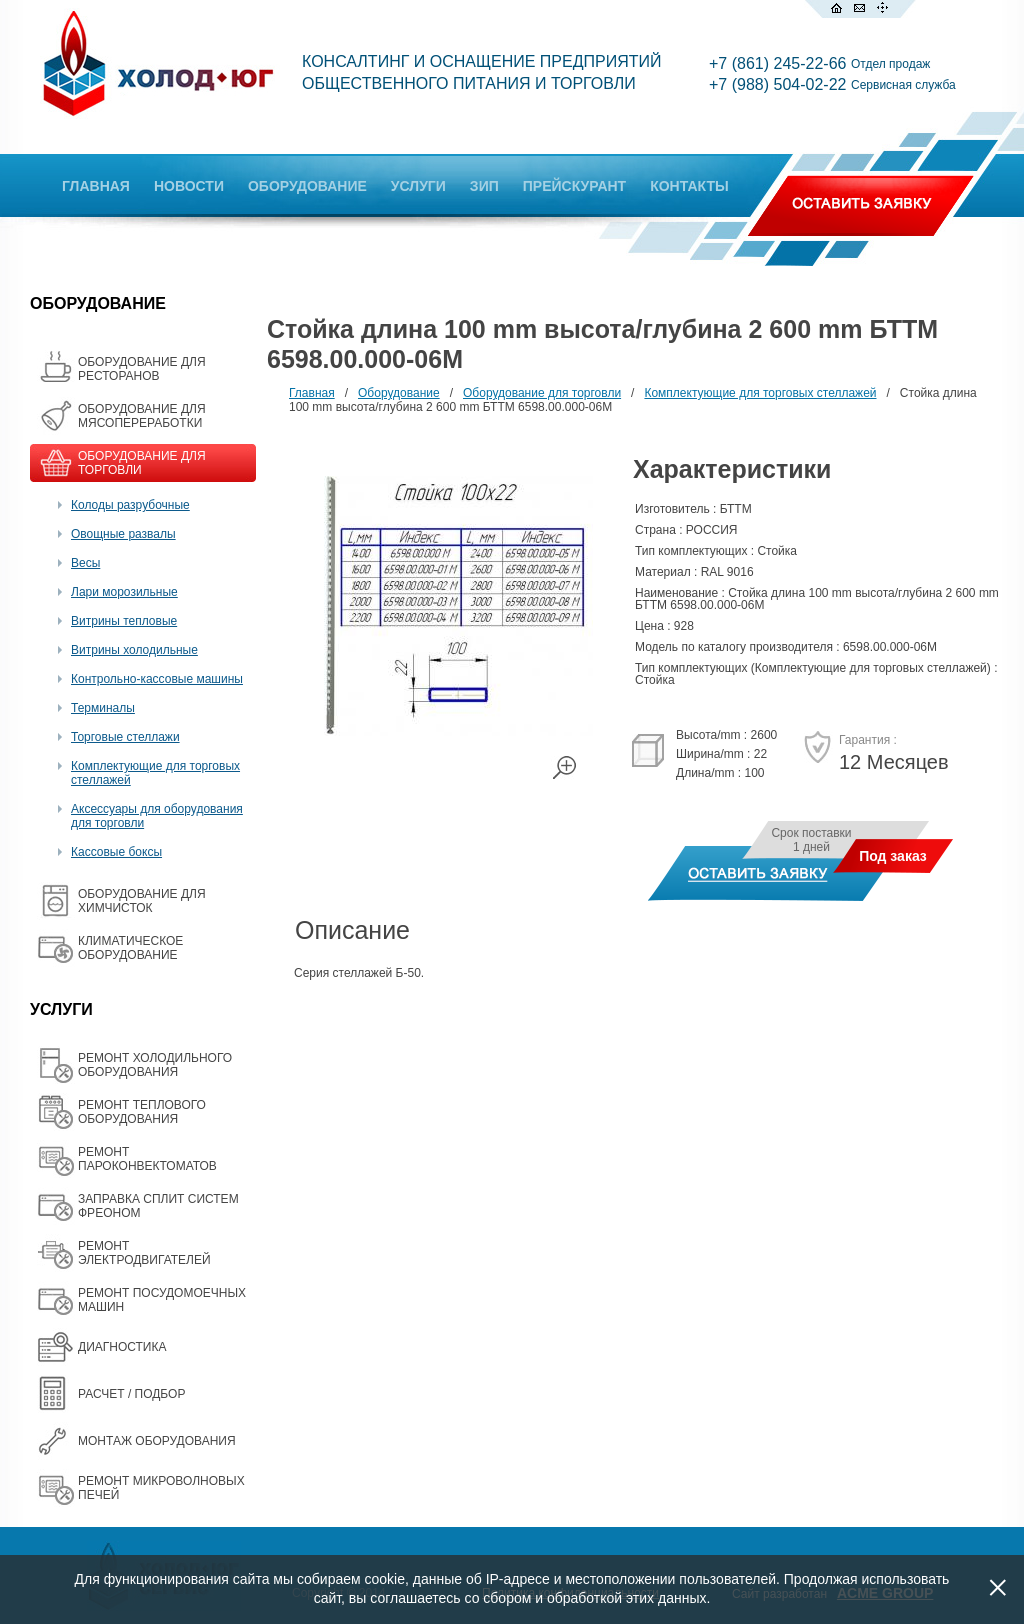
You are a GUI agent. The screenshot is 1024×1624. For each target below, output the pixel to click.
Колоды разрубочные (130, 505)
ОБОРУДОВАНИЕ (307, 186)
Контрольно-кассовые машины (157, 679)
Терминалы (103, 708)
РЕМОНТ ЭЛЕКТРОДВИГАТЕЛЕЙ (144, 1253)
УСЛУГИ (418, 186)
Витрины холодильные (134, 650)
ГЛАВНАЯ (96, 186)
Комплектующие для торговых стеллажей (760, 393)
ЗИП (484, 186)
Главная (312, 393)
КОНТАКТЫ (689, 186)
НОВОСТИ (189, 186)
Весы (85, 563)
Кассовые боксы (116, 852)
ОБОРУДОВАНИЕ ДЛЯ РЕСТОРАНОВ (142, 369)
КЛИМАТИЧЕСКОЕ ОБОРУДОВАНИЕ (130, 948)
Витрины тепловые (124, 621)
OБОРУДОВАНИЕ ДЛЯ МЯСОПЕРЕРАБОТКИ (142, 416)
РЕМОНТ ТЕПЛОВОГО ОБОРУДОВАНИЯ (142, 1112)
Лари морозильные (124, 592)
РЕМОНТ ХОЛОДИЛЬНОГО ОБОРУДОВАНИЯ (155, 1065)
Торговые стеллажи (125, 737)
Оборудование (399, 393)
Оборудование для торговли (542, 393)
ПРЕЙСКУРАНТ (574, 186)
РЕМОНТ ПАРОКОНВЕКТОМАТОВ (147, 1159)
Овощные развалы (123, 534)
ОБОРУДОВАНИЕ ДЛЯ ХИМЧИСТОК (142, 901)
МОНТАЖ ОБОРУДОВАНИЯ (157, 1441)
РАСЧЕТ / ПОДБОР (131, 1394)
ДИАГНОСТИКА (122, 1347)
